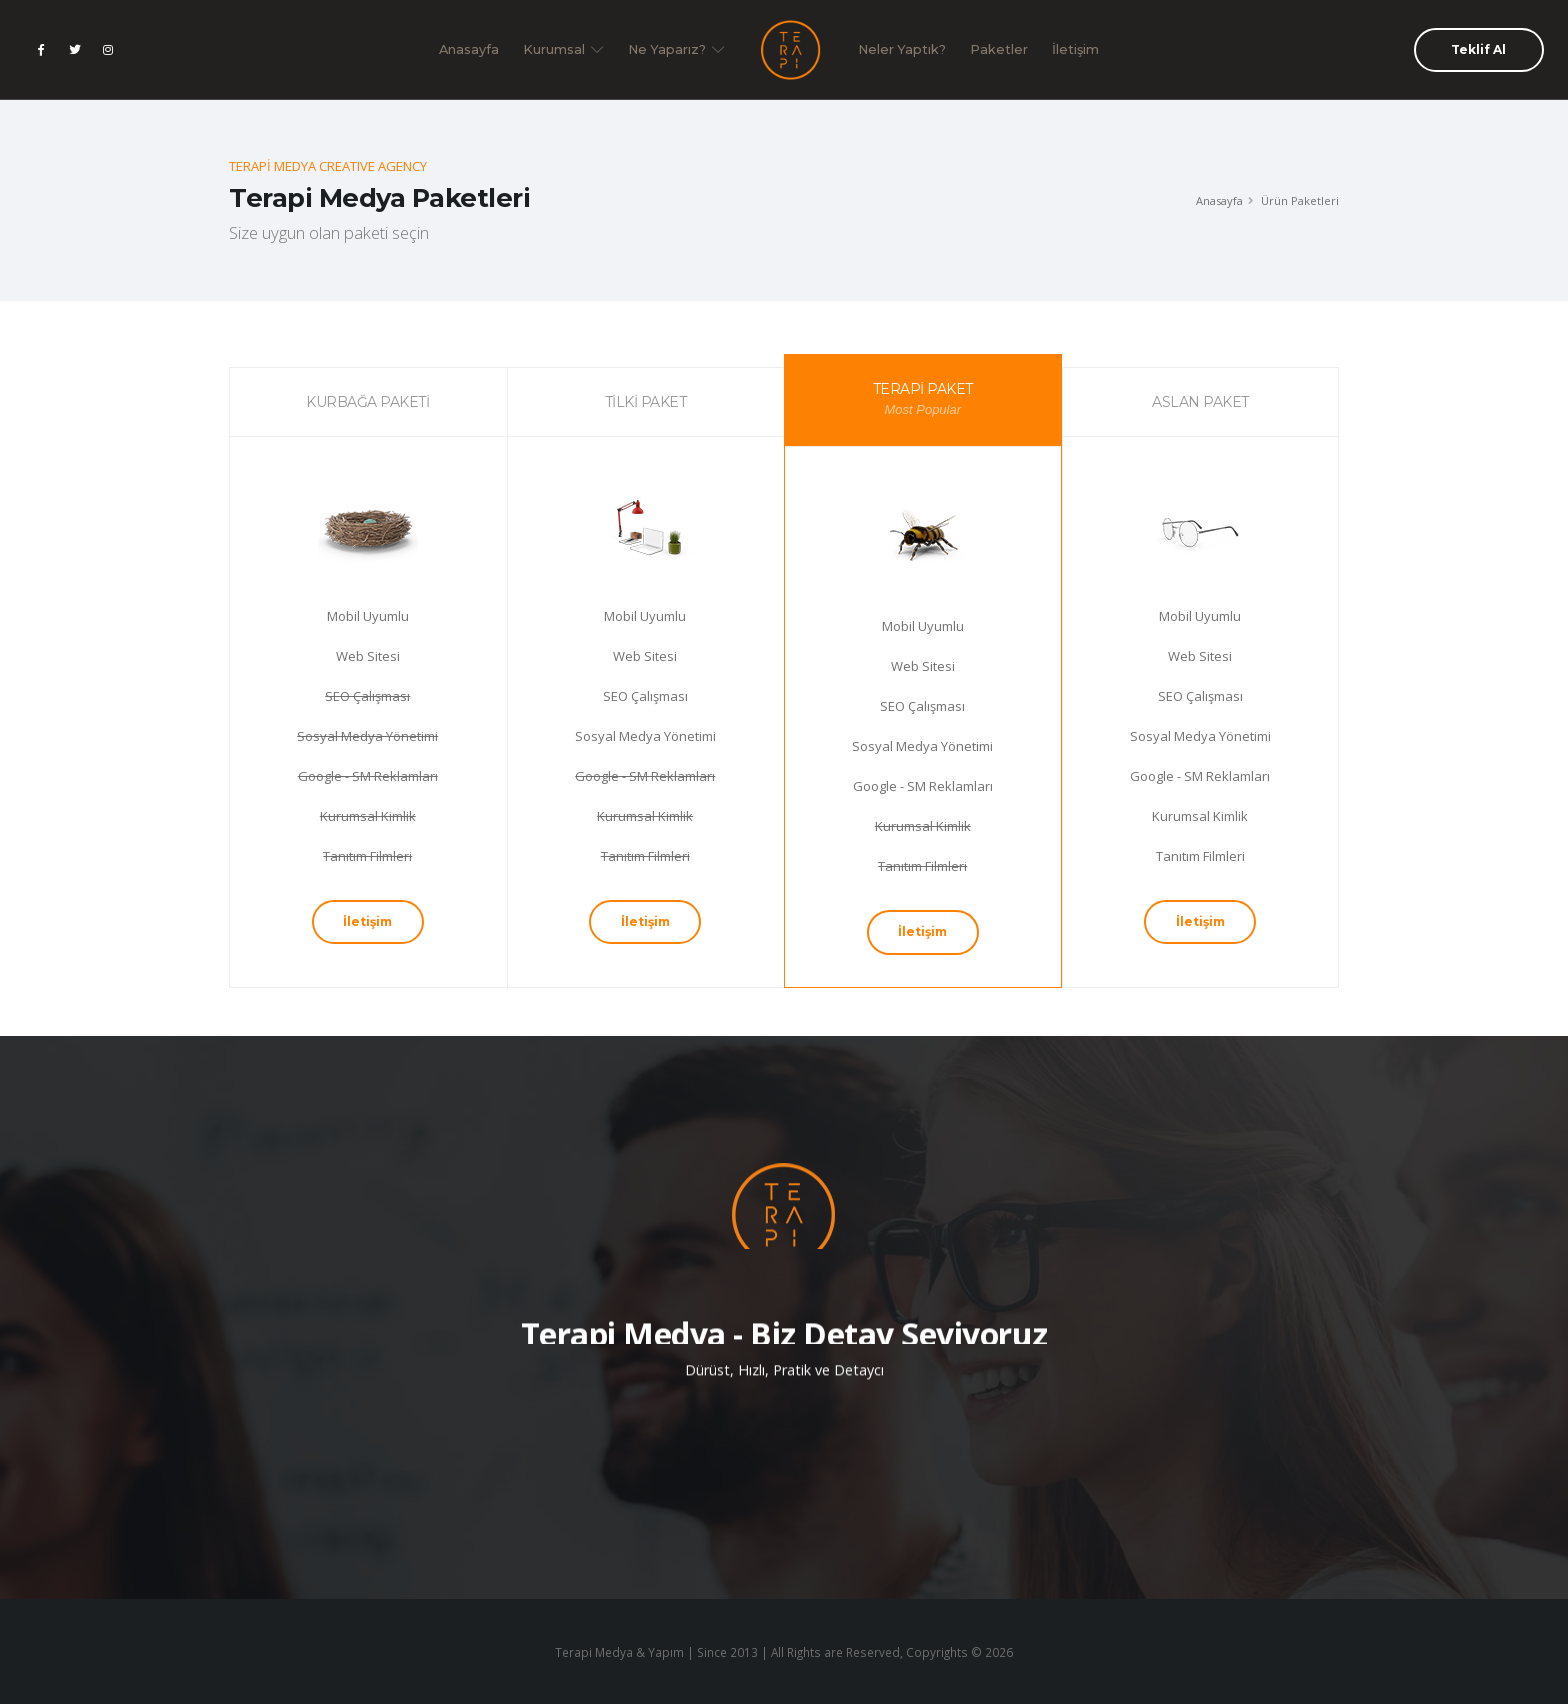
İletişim (1075, 49)
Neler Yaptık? (902, 49)
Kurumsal (563, 49)
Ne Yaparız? (676, 49)
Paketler (999, 49)
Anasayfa (469, 49)
